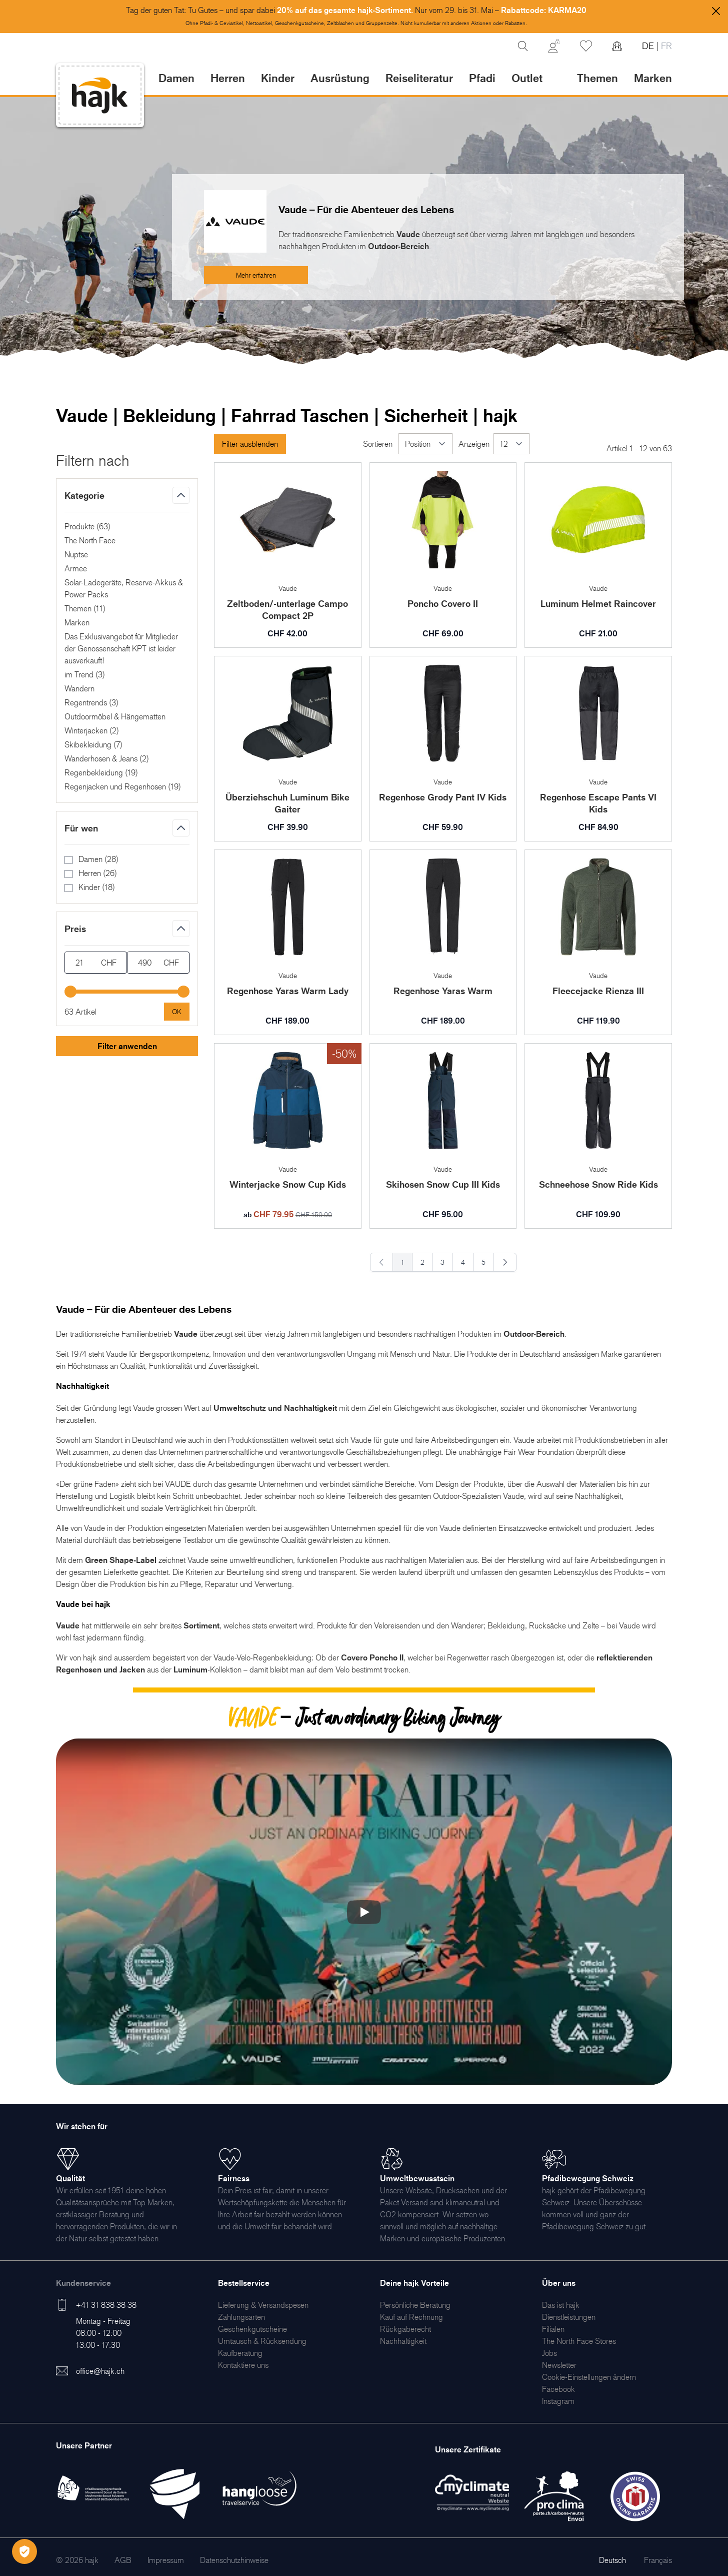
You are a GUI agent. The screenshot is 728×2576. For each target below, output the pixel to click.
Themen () (85, 608)
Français (658, 2560)
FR (665, 46)
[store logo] (100, 95)
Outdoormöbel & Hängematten (115, 716)
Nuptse (76, 554)
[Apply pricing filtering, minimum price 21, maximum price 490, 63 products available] (177, 1012)
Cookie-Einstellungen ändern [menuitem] (589, 2377)
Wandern (79, 688)
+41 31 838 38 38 (106, 2305)
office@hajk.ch (100, 2371)
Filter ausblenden (250, 444)
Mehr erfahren (256, 275)
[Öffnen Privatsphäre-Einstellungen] (24, 2551)
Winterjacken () (91, 730)
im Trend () (84, 674)
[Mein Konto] (554, 46)
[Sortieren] (425, 443)
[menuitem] (263, 2305)
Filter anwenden (127, 1046)
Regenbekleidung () (101, 772)
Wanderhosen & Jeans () (106, 758)
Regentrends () (91, 702)
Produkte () (87, 526)
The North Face (90, 540)
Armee (75, 568)
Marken (653, 78)
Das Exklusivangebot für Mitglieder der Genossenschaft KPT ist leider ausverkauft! (121, 648)
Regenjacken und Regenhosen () (122, 786)
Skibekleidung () (93, 744)
